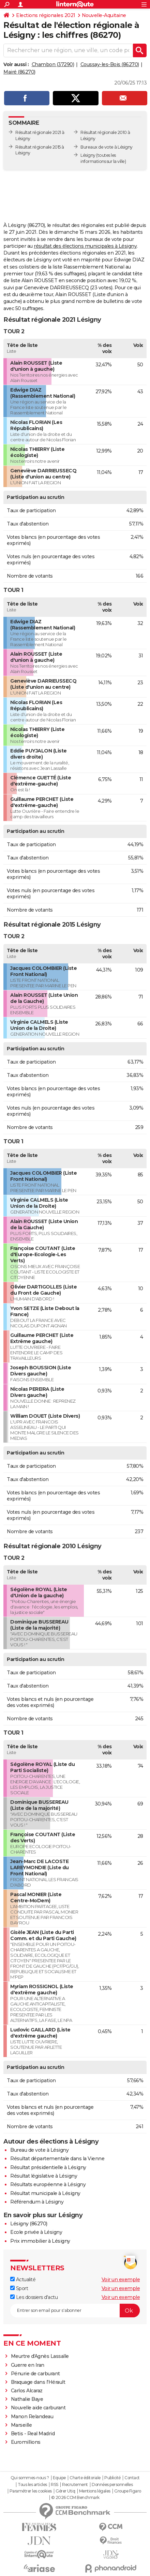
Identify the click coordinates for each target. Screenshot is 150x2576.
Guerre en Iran (27, 2365)
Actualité (22, 2279)
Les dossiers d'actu (34, 2297)
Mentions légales (94, 2491)
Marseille (21, 2425)
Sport (19, 2288)
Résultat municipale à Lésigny (45, 2193)
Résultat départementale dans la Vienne (57, 2158)
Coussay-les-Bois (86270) (109, 64)
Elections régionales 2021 (45, 15)
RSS (54, 2484)
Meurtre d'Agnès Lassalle (40, 2356)
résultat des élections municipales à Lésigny (85, 246)
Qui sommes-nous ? (30, 2477)
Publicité (112, 2477)
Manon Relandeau (32, 2416)
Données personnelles (112, 2484)
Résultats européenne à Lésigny (48, 2184)
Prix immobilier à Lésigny (40, 2241)
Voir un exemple (121, 2279)
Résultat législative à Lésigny (43, 2176)
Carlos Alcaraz (27, 2391)
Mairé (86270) (19, 72)
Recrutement (75, 2484)
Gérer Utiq (65, 2491)
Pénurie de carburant (35, 2374)
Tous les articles (32, 2484)
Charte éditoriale (85, 2477)
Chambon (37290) (53, 64)
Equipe (59, 2477)
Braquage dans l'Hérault (38, 2382)
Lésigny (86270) (28, 2224)
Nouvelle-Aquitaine (104, 15)
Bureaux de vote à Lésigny (106, 147)
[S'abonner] (75, 2310)
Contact (132, 2477)
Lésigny (87, 155)
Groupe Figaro (127, 2491)
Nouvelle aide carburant (38, 2408)
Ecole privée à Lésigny (36, 2232)
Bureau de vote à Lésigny (39, 2150)
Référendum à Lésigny (36, 2202)
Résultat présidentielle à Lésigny (48, 2167)
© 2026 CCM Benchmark (75, 2497)
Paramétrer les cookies (31, 2491)
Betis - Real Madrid (33, 2433)
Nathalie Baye (27, 2399)
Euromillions (26, 2442)
